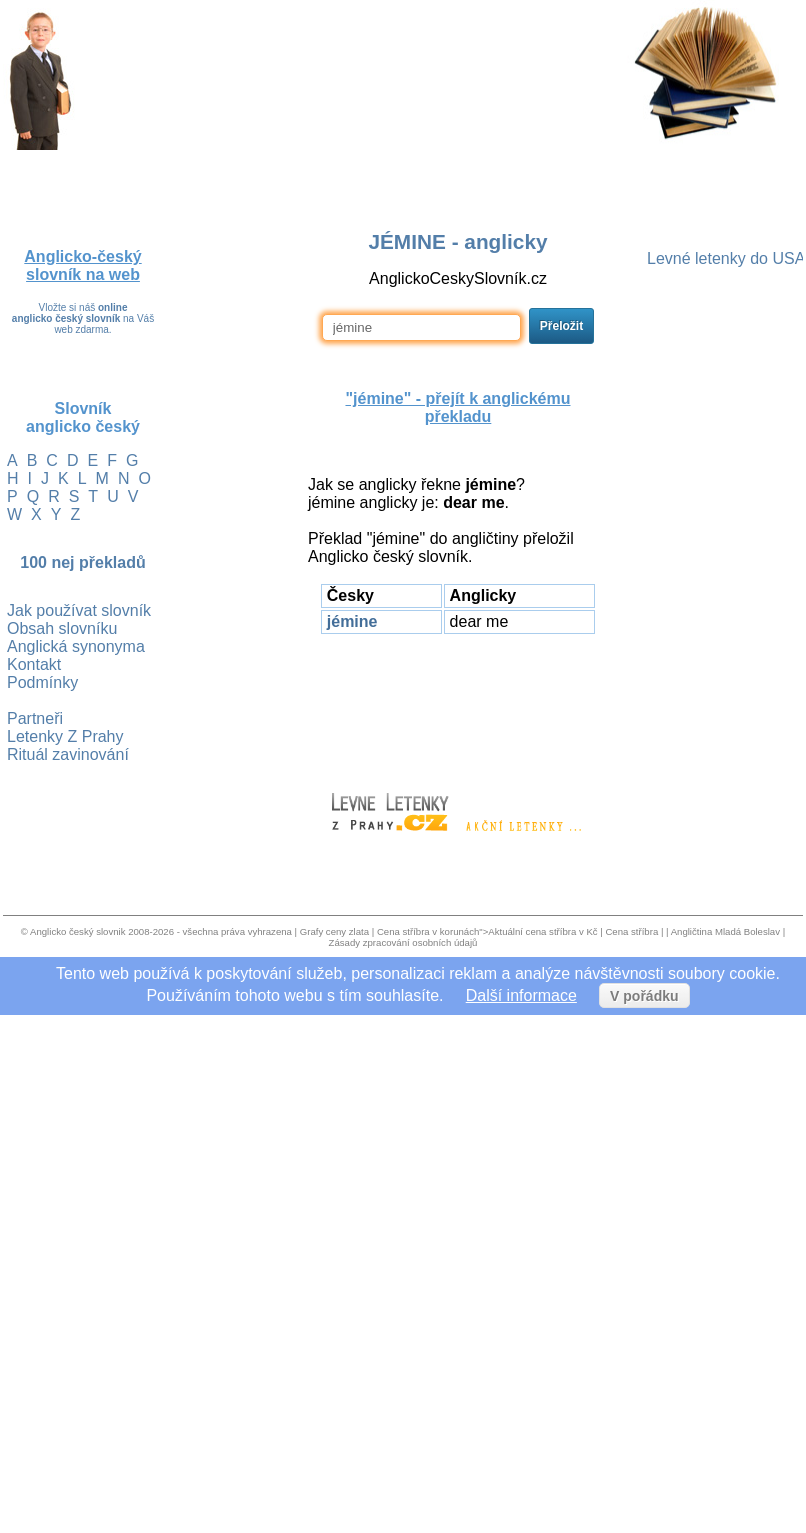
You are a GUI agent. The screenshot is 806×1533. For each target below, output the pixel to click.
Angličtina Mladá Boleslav (725, 931)
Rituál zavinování (68, 754)
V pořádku (644, 996)
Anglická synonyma (76, 646)
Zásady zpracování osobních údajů (403, 942)
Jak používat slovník (79, 610)
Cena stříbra (631, 931)
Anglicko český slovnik (77, 931)
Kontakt (34, 664)
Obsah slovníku (62, 628)
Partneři (35, 718)
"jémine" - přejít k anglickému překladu (457, 407)
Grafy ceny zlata (334, 931)
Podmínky (42, 682)
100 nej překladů (82, 562)
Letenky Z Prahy (65, 736)
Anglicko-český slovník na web (82, 265)
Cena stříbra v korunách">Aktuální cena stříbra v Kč (487, 931)
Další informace (521, 995)
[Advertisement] (458, 704)
